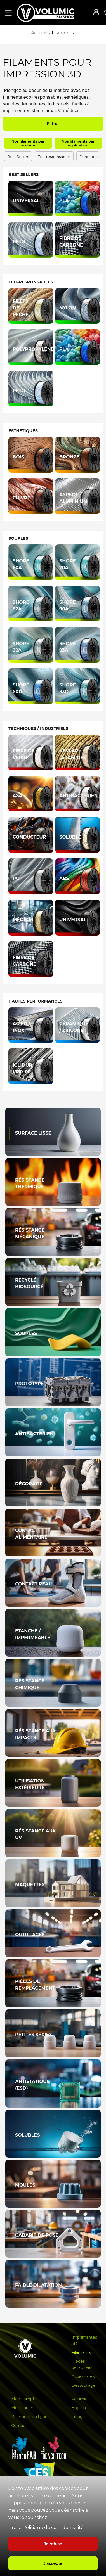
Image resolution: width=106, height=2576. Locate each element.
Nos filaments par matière (27, 143)
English (79, 2407)
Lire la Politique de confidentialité (46, 2527)
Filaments (63, 32)
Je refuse (53, 2543)
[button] (7, 13)
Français (79, 2416)
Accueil (39, 32)
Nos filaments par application (78, 143)
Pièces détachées (82, 2364)
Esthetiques (90, 156)
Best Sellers (18, 156)
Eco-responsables (54, 156)
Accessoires (83, 2376)
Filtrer (53, 123)
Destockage (84, 2385)
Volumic (79, 2398)
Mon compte (24, 2398)
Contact (19, 2425)
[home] (51, 12)
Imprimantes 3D (84, 2340)
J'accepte (53, 2563)
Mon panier (22, 2407)
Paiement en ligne (29, 2416)
